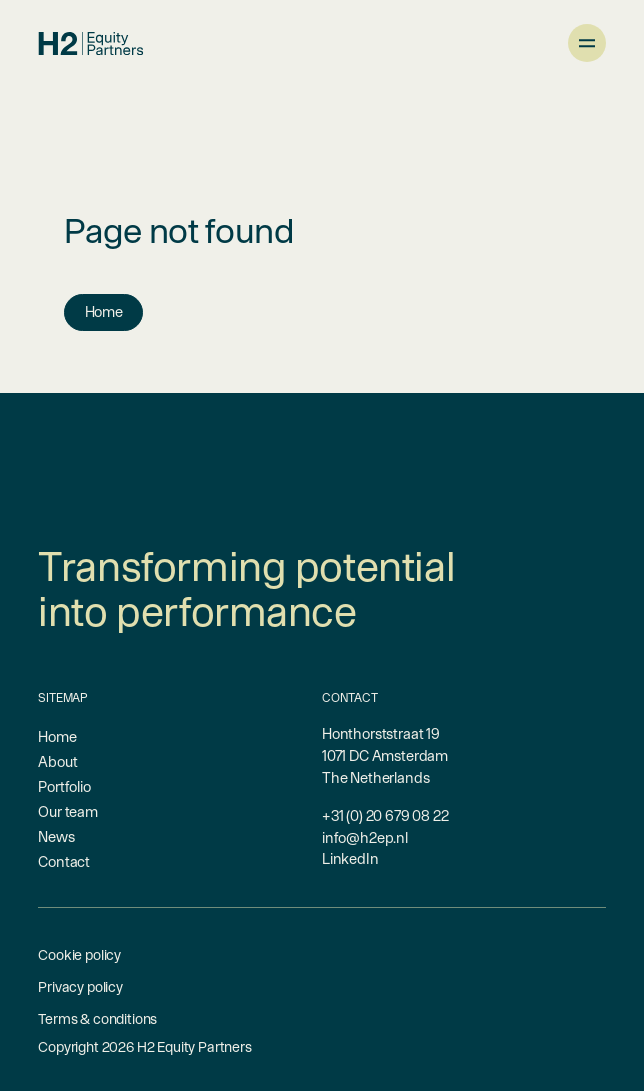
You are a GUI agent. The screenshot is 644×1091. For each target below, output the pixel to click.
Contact (64, 861)
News (56, 836)
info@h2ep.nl (365, 837)
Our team (68, 811)
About (57, 761)
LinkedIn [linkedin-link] (350, 858)
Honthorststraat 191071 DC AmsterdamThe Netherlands (385, 755)
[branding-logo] (90, 43)
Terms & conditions (97, 1019)
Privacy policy (80, 987)
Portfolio (64, 786)
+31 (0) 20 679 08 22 (385, 815)
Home (104, 311)
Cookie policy (79, 955)
